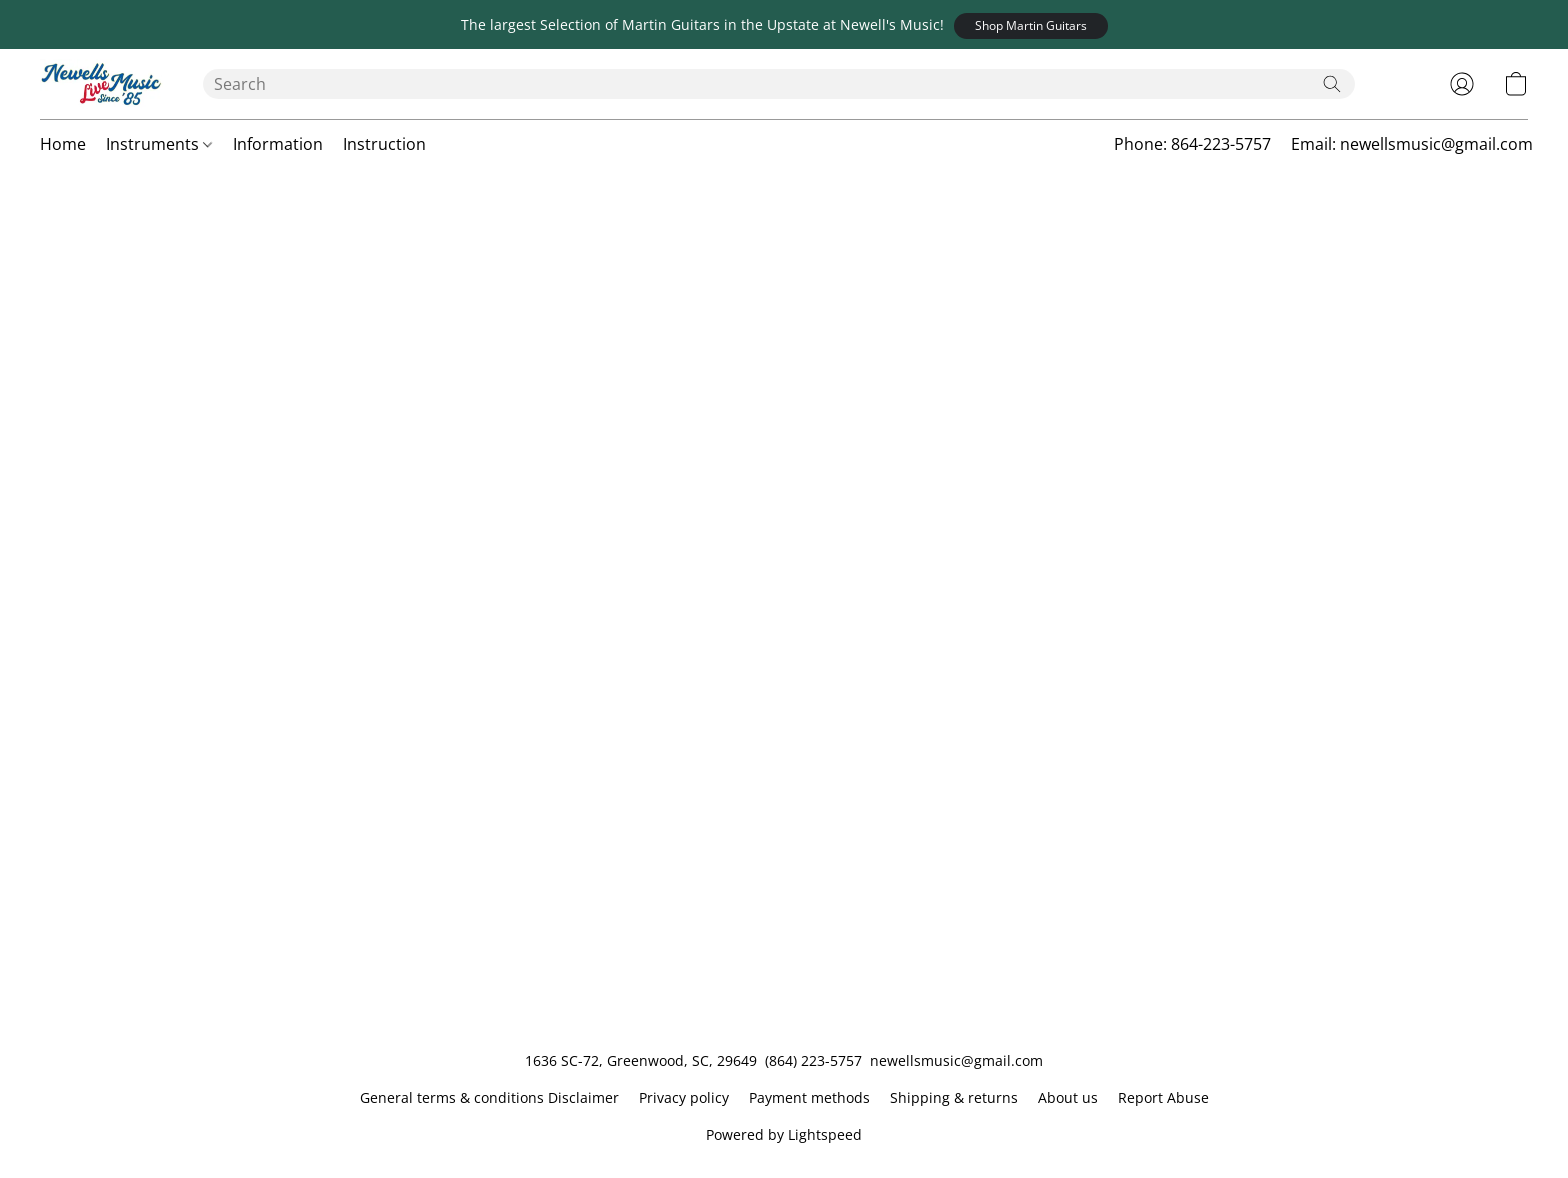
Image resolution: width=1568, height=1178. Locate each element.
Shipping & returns (954, 1097)
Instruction (384, 144)
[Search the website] (1332, 84)
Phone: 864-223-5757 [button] (1192, 144)
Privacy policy (684, 1097)
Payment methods (809, 1097)
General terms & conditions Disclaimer (489, 1097)
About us (1068, 1097)
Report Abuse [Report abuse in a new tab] (1163, 1097)
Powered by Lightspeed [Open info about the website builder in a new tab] (784, 1134)
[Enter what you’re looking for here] (779, 84)
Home (63, 144)
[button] (1031, 26)
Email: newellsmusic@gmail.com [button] (1412, 144)
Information (278, 144)
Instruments (159, 144)
